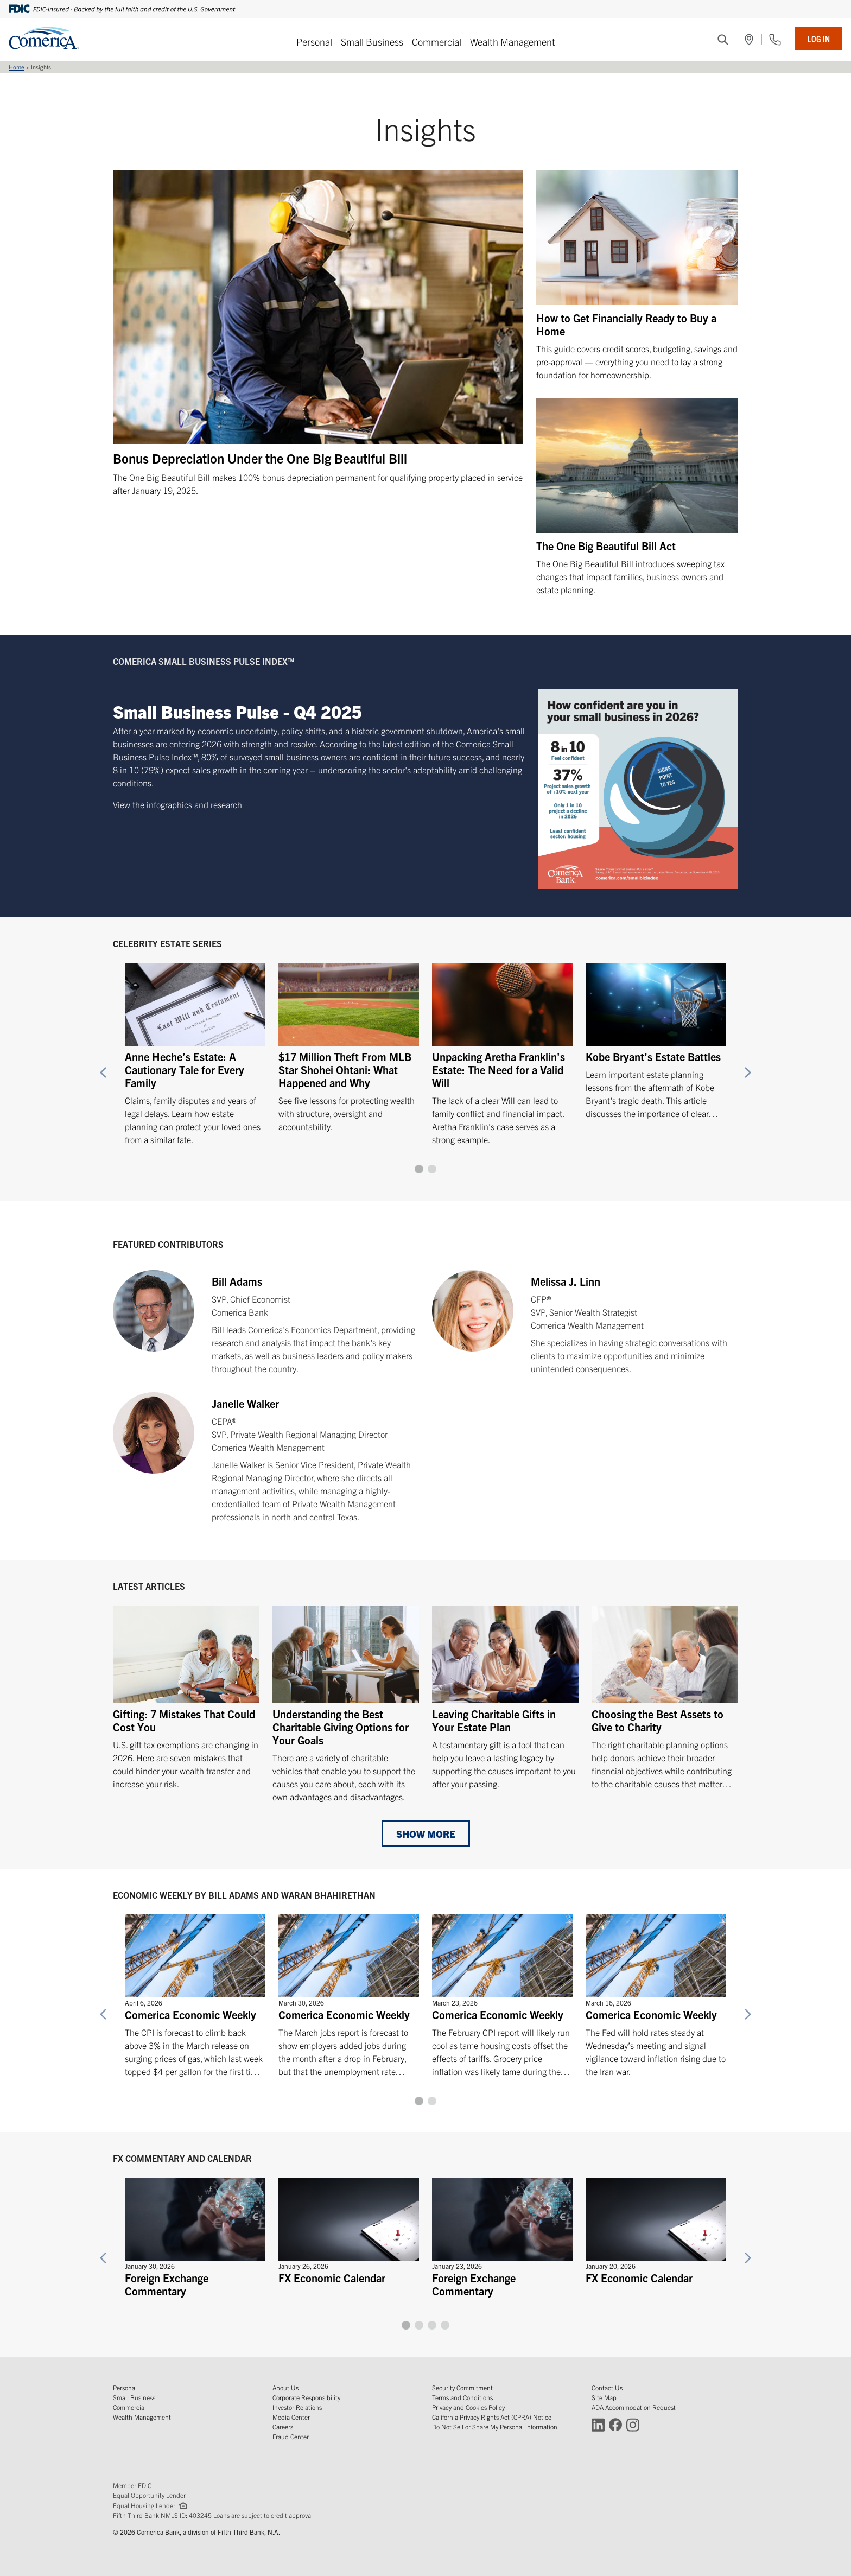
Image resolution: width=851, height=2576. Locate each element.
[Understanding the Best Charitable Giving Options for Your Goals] (345, 1704)
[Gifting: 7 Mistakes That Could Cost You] (186, 1698)
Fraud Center (290, 2436)
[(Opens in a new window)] (749, 39)
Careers (282, 2426)
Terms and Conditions (462, 2397)
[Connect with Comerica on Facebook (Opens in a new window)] (615, 2424)
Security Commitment (462, 2387)
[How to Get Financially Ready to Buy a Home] (637, 275)
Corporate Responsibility (306, 2397)
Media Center (291, 2417)
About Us (285, 2387)
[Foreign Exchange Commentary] (195, 2234)
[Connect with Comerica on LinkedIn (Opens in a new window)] (598, 2424)
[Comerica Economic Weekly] (195, 1991)
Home (16, 67)
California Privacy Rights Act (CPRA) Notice (491, 2417)
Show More (425, 1834)
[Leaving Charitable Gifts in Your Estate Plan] (505, 1698)
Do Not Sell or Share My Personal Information (494, 2426)
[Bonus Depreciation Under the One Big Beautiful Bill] (318, 333)
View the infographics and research (177, 804)
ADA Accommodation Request (634, 2407)
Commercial (436, 41)
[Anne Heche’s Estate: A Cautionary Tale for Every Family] (195, 1049)
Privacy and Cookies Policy (468, 2407)
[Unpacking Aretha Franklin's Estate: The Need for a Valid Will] (502, 1049)
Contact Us (607, 2387)
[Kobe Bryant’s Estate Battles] (656, 1036)
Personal (314, 41)
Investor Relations (297, 2407)
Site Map (604, 2397)
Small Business (372, 41)
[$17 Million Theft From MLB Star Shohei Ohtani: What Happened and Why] (348, 1042)
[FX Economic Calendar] (348, 2228)
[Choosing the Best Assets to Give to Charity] (665, 1698)
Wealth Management (512, 41)
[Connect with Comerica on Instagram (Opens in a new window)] (632, 2424)
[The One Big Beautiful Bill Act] (637, 497)
